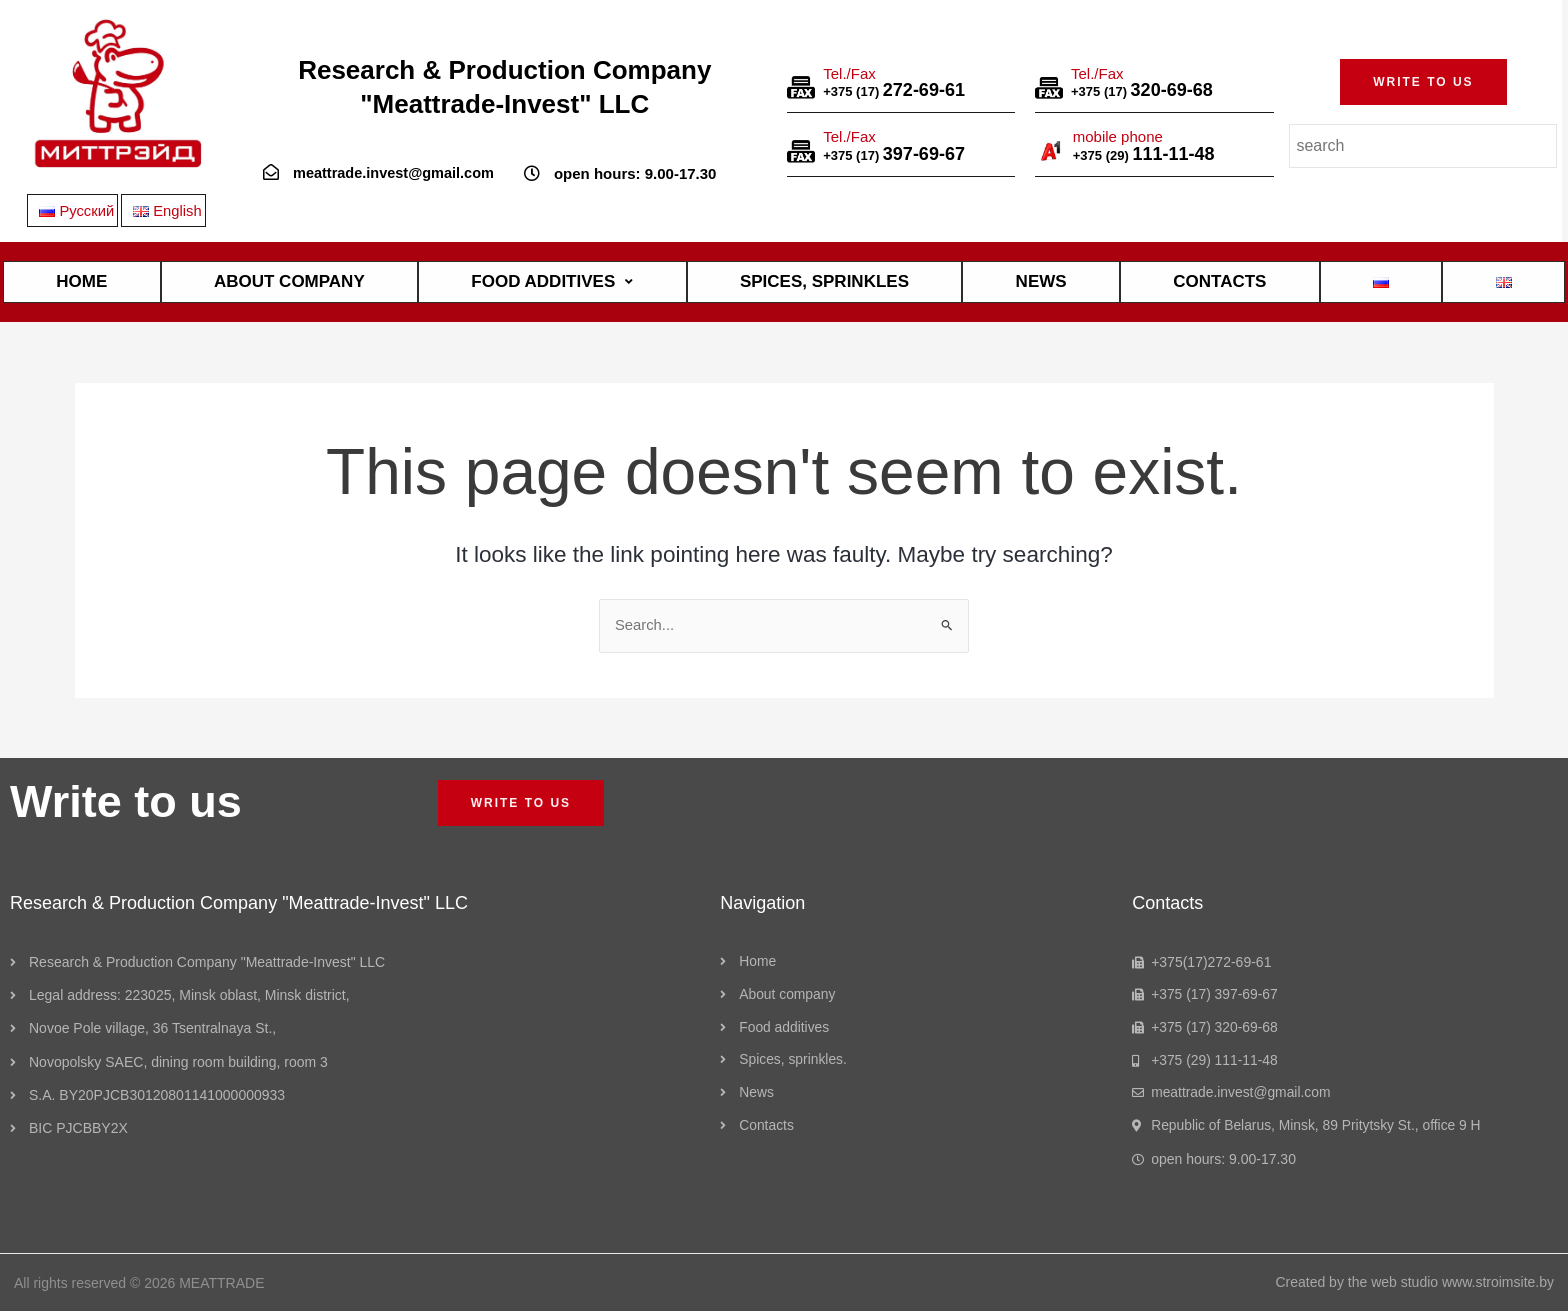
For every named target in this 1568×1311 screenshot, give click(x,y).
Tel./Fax (849, 72)
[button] (1423, 82)
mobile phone (1118, 136)
